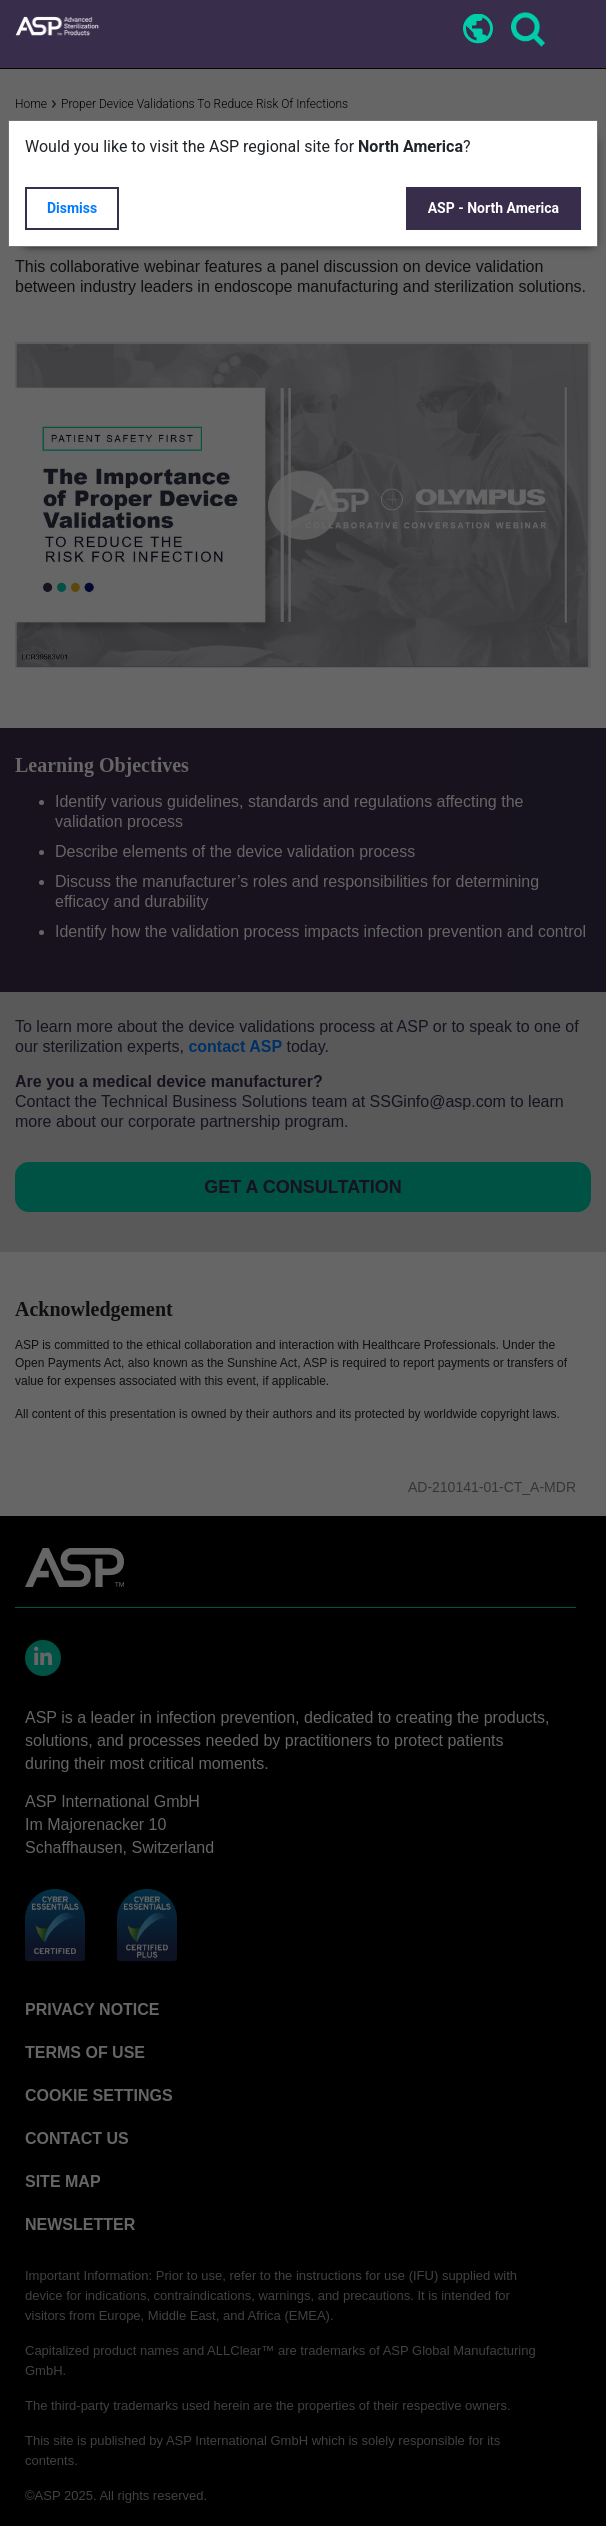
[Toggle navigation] (573, 31)
